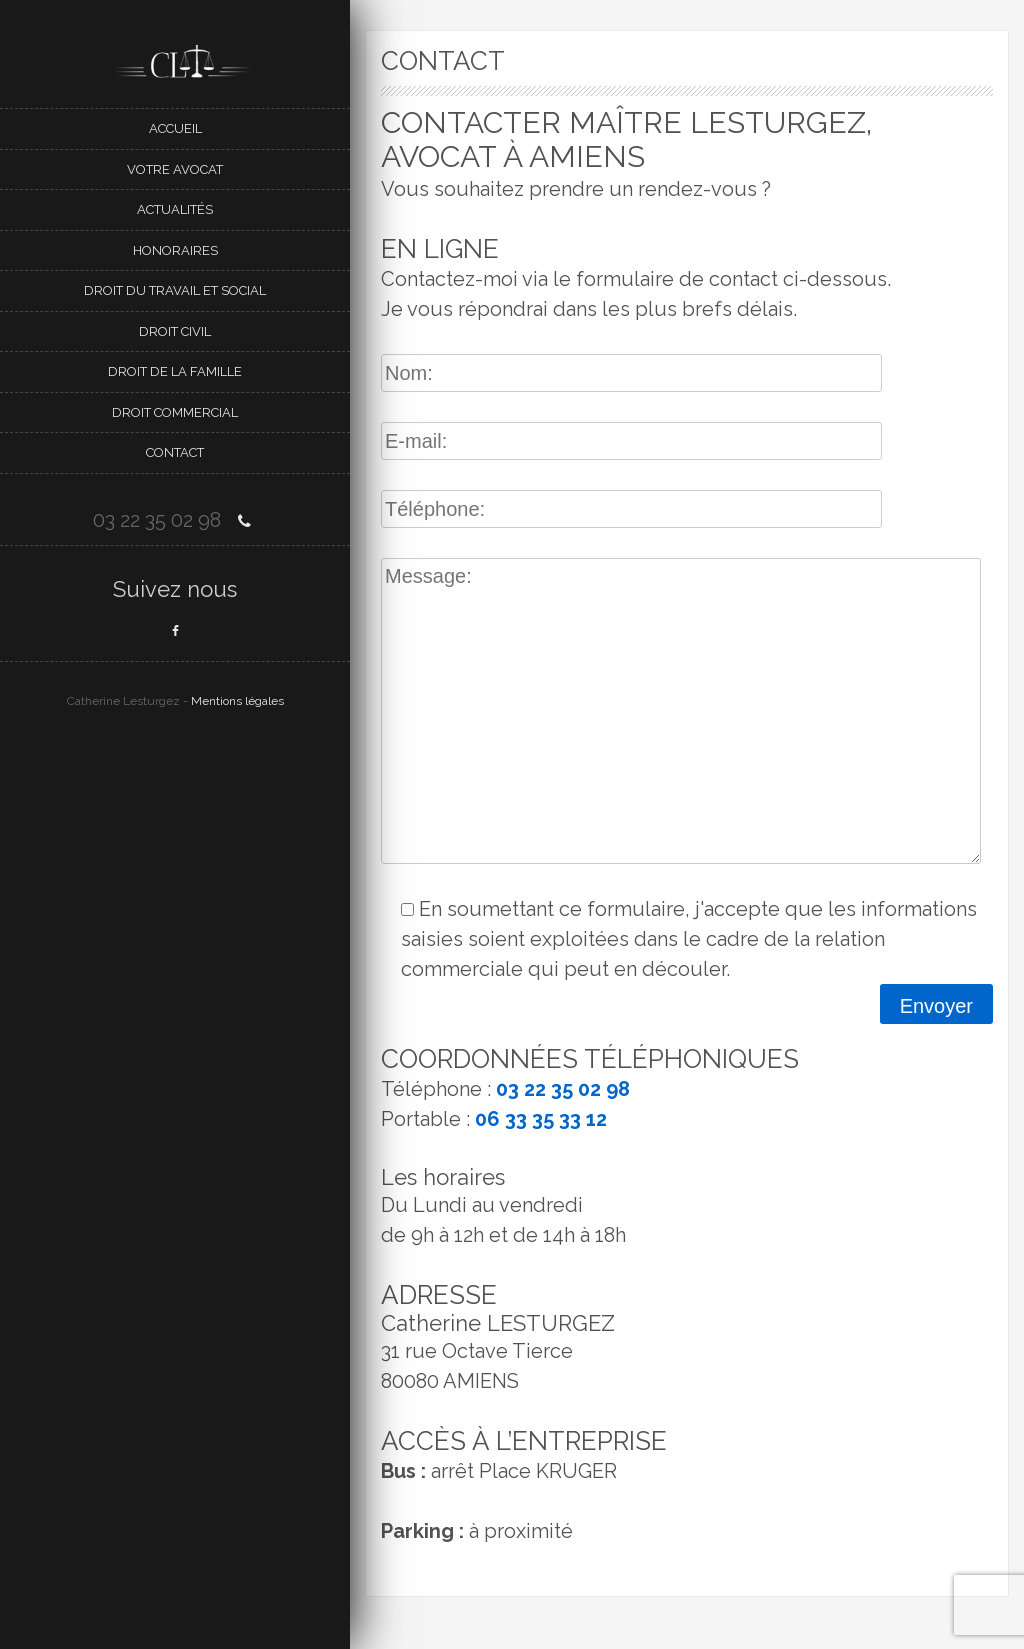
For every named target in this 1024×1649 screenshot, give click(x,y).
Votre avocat (175, 169)
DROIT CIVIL (175, 331)
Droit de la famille (175, 371)
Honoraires (175, 250)
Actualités (175, 209)
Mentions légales (237, 701)
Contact (175, 452)
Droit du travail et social (175, 290)
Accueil (175, 128)
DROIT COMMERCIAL (175, 412)
